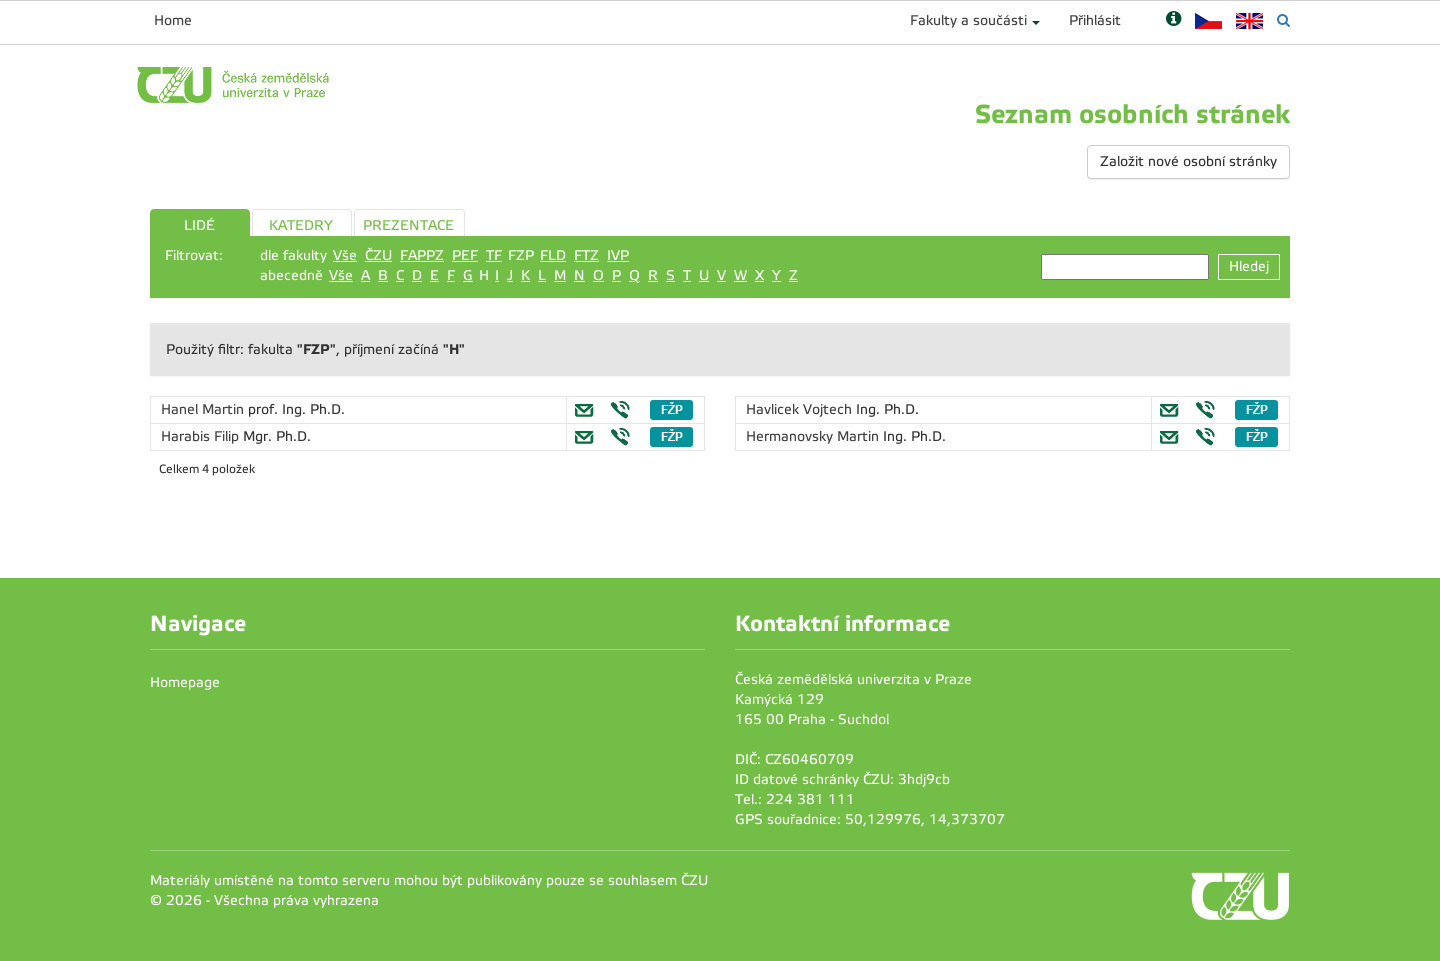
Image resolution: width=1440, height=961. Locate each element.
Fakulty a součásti (968, 20)
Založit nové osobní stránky (1188, 161)
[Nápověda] (1173, 20)
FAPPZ (422, 255)
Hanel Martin (204, 409)
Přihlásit (1095, 20)
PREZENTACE (408, 225)
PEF (465, 255)
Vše (345, 255)
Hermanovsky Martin (814, 436)
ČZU (378, 255)
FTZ (586, 255)
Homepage (185, 682)
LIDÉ (199, 225)
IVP (618, 255)
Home (173, 20)
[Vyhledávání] (1283, 20)
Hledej (1249, 266)
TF (494, 255)
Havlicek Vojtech (801, 409)
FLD (553, 255)
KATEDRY (301, 225)
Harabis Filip (202, 436)
